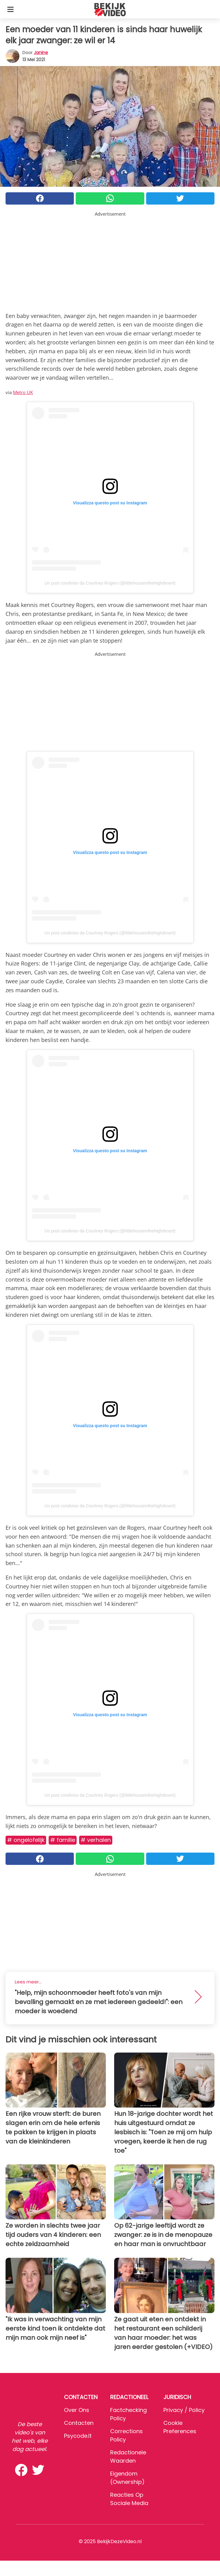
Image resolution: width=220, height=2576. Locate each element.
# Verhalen (96, 1840)
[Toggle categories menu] (10, 9)
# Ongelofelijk (26, 1840)
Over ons (76, 2410)
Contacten (79, 2423)
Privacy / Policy (184, 2410)
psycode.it (78, 2436)
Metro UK (23, 392)
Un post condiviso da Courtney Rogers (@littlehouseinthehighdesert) (110, 583)
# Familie (62, 1840)
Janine (41, 52)
